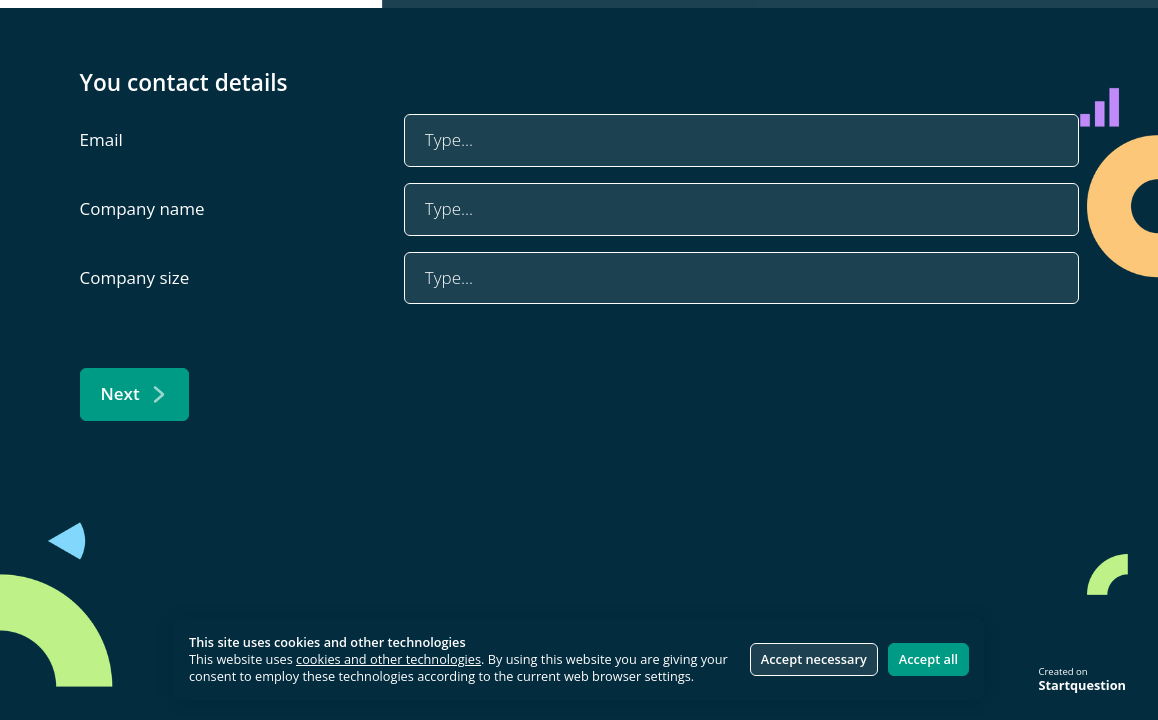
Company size (135, 278)
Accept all (928, 659)
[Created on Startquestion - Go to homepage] (1065, 680)
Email (101, 140)
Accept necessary (814, 659)
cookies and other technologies (388, 659)
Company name (142, 209)
